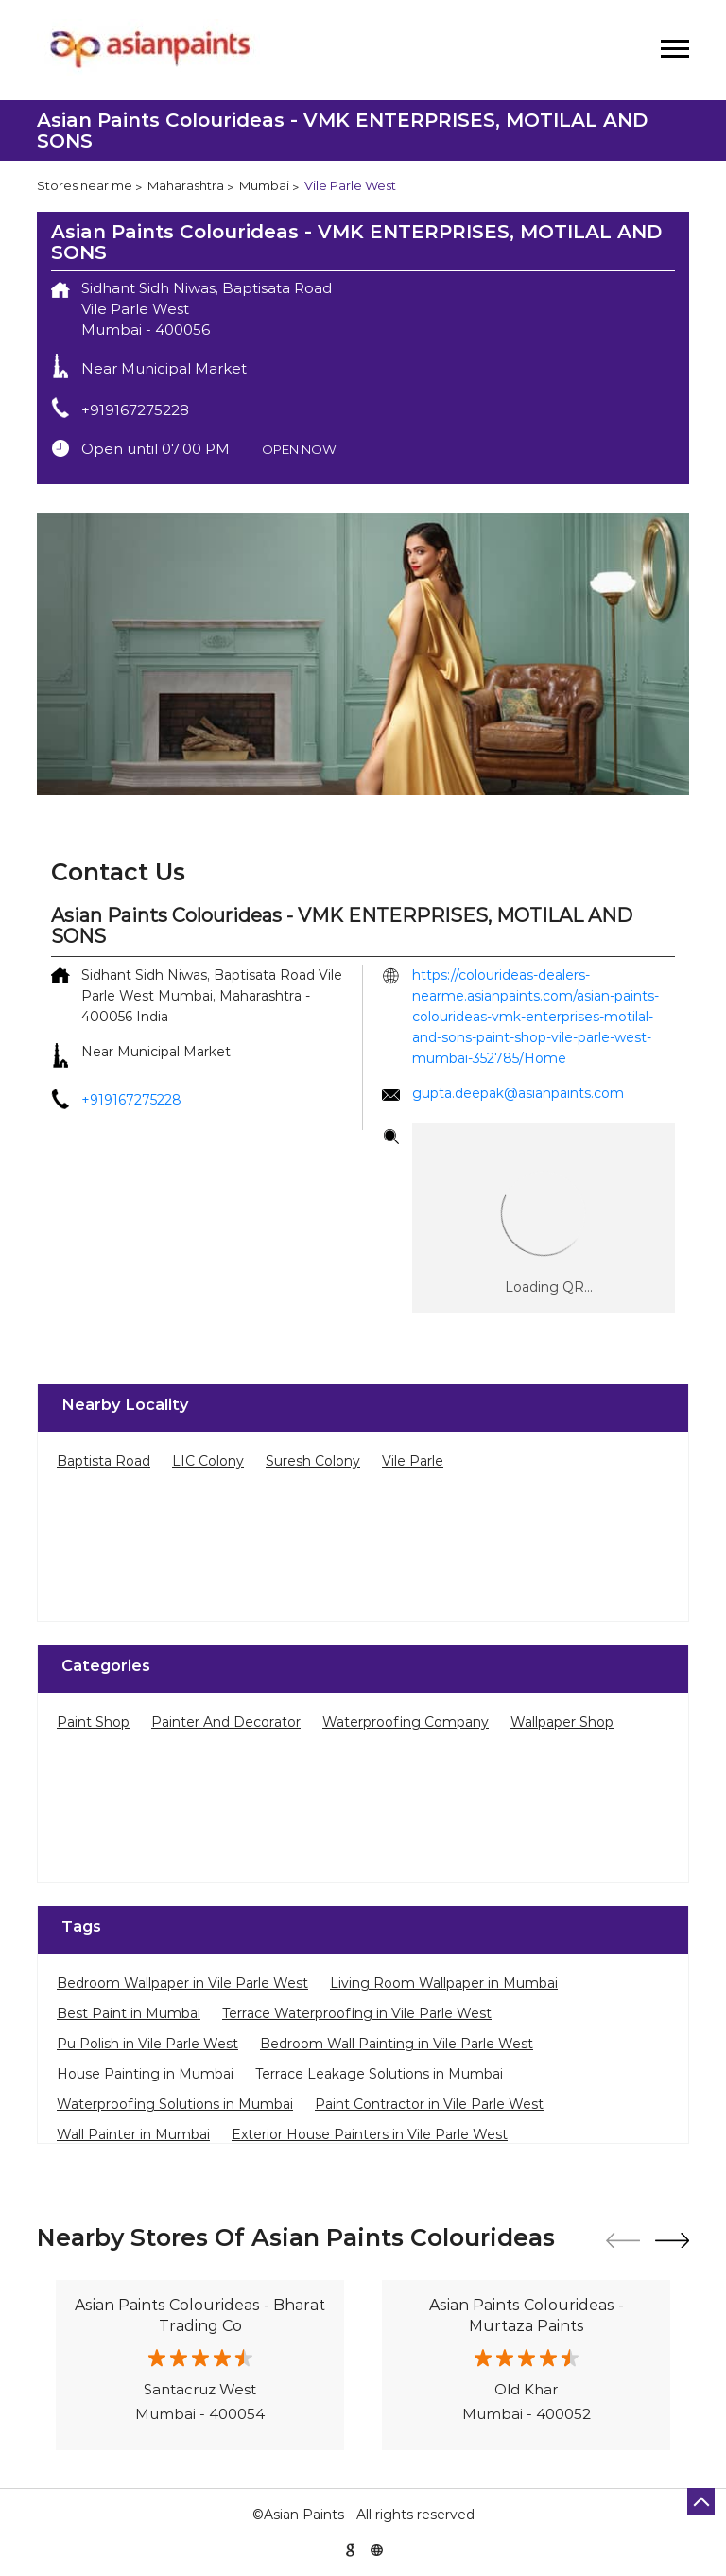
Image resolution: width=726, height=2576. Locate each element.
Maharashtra (185, 185)
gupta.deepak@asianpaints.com (518, 1093)
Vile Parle (412, 1461)
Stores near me (84, 185)
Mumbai (264, 185)
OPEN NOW (299, 449)
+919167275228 (135, 410)
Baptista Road (103, 1461)
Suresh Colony (313, 1461)
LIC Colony (208, 1461)
